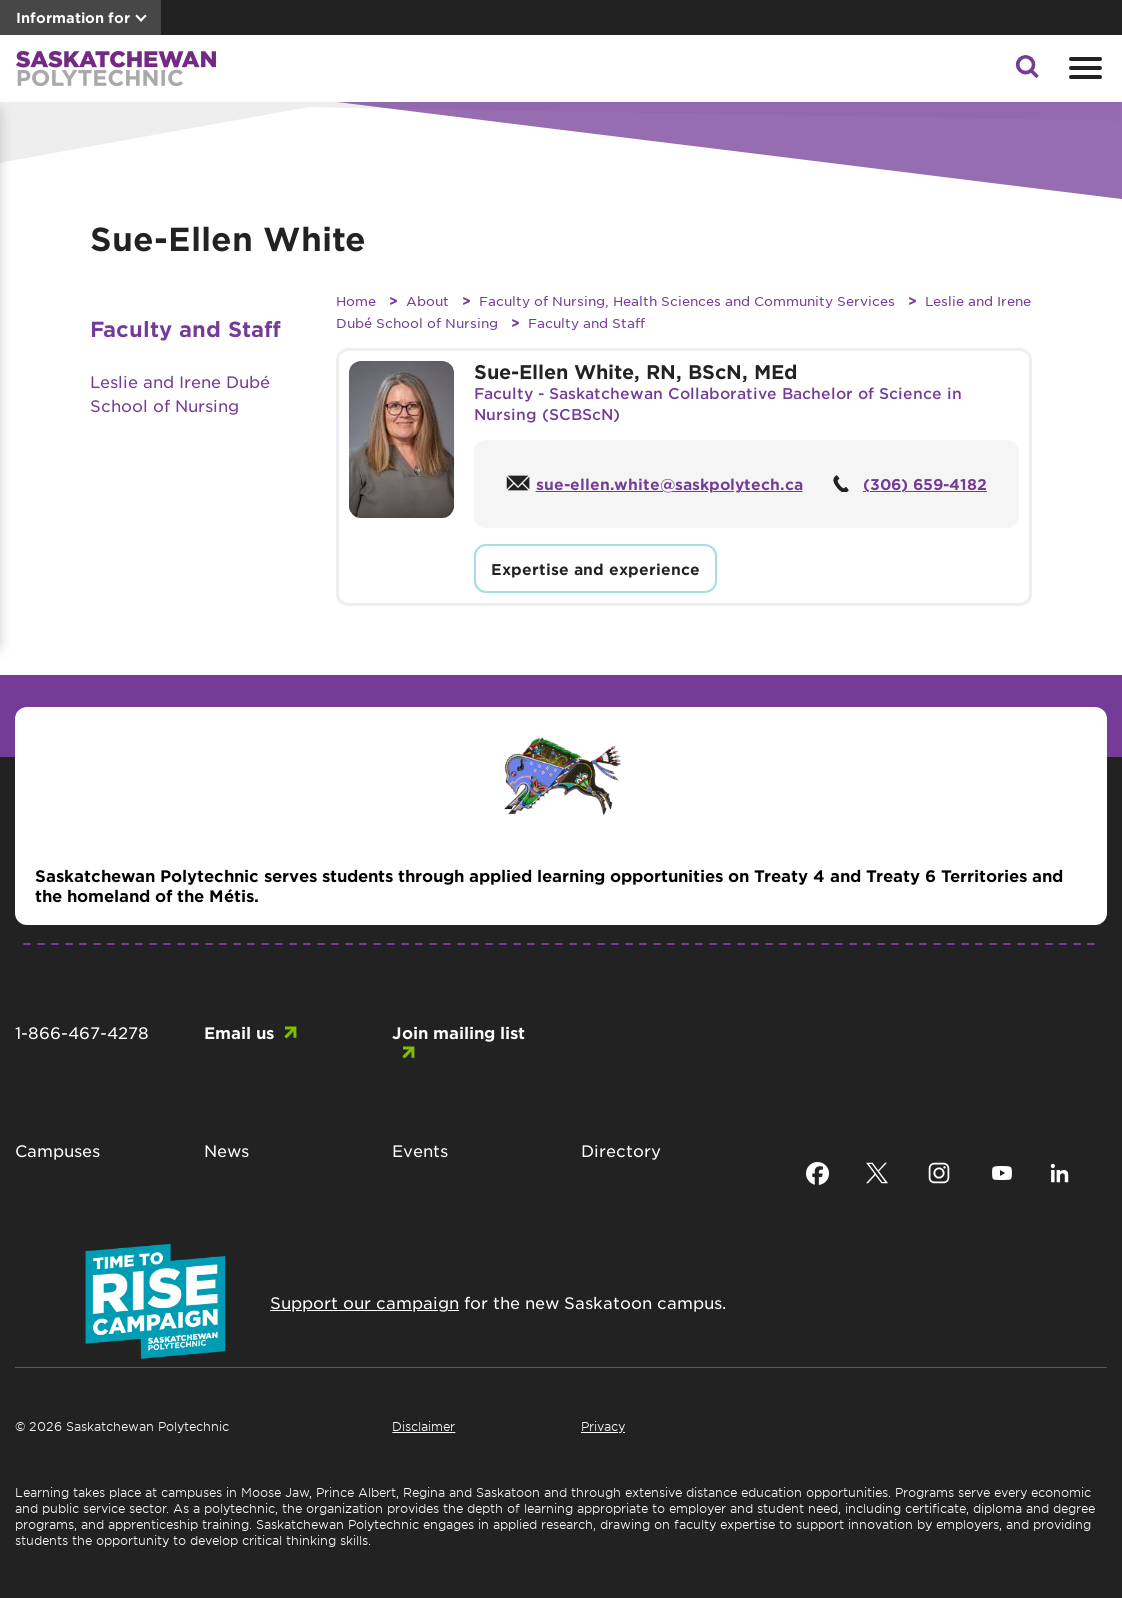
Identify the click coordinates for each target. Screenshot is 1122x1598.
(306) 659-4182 (925, 483)
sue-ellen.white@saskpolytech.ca (669, 483)
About (427, 300)
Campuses (57, 1150)
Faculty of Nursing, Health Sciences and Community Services (687, 300)
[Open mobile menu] (1083, 68)
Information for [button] (73, 17)
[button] (1027, 72)
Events (420, 1150)
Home (356, 300)
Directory (621, 1150)
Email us (239, 1032)
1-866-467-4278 (82, 1032)
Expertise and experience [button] (595, 568)
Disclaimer (423, 1426)
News (226, 1150)
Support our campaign (364, 1302)
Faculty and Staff (586, 322)
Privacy (603, 1426)
